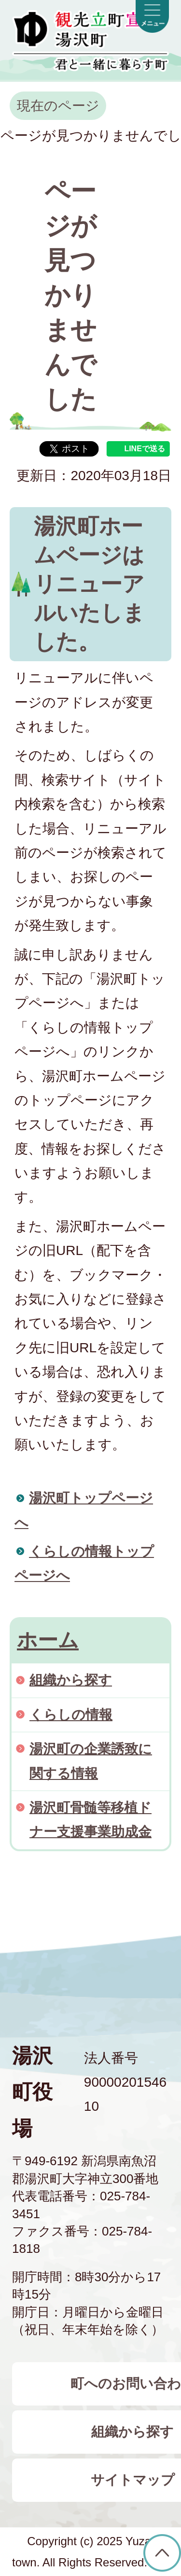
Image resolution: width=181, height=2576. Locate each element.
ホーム (48, 1640)
